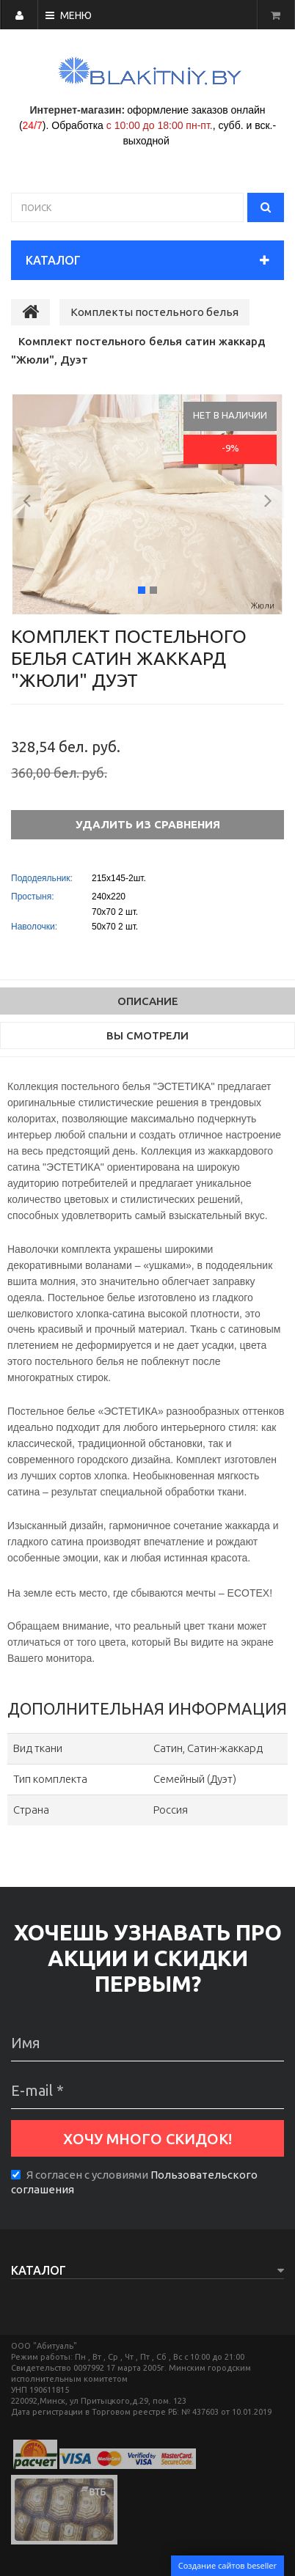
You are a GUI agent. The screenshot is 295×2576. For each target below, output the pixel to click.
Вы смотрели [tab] (147, 1035)
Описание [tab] (147, 1001)
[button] (27, 504)
